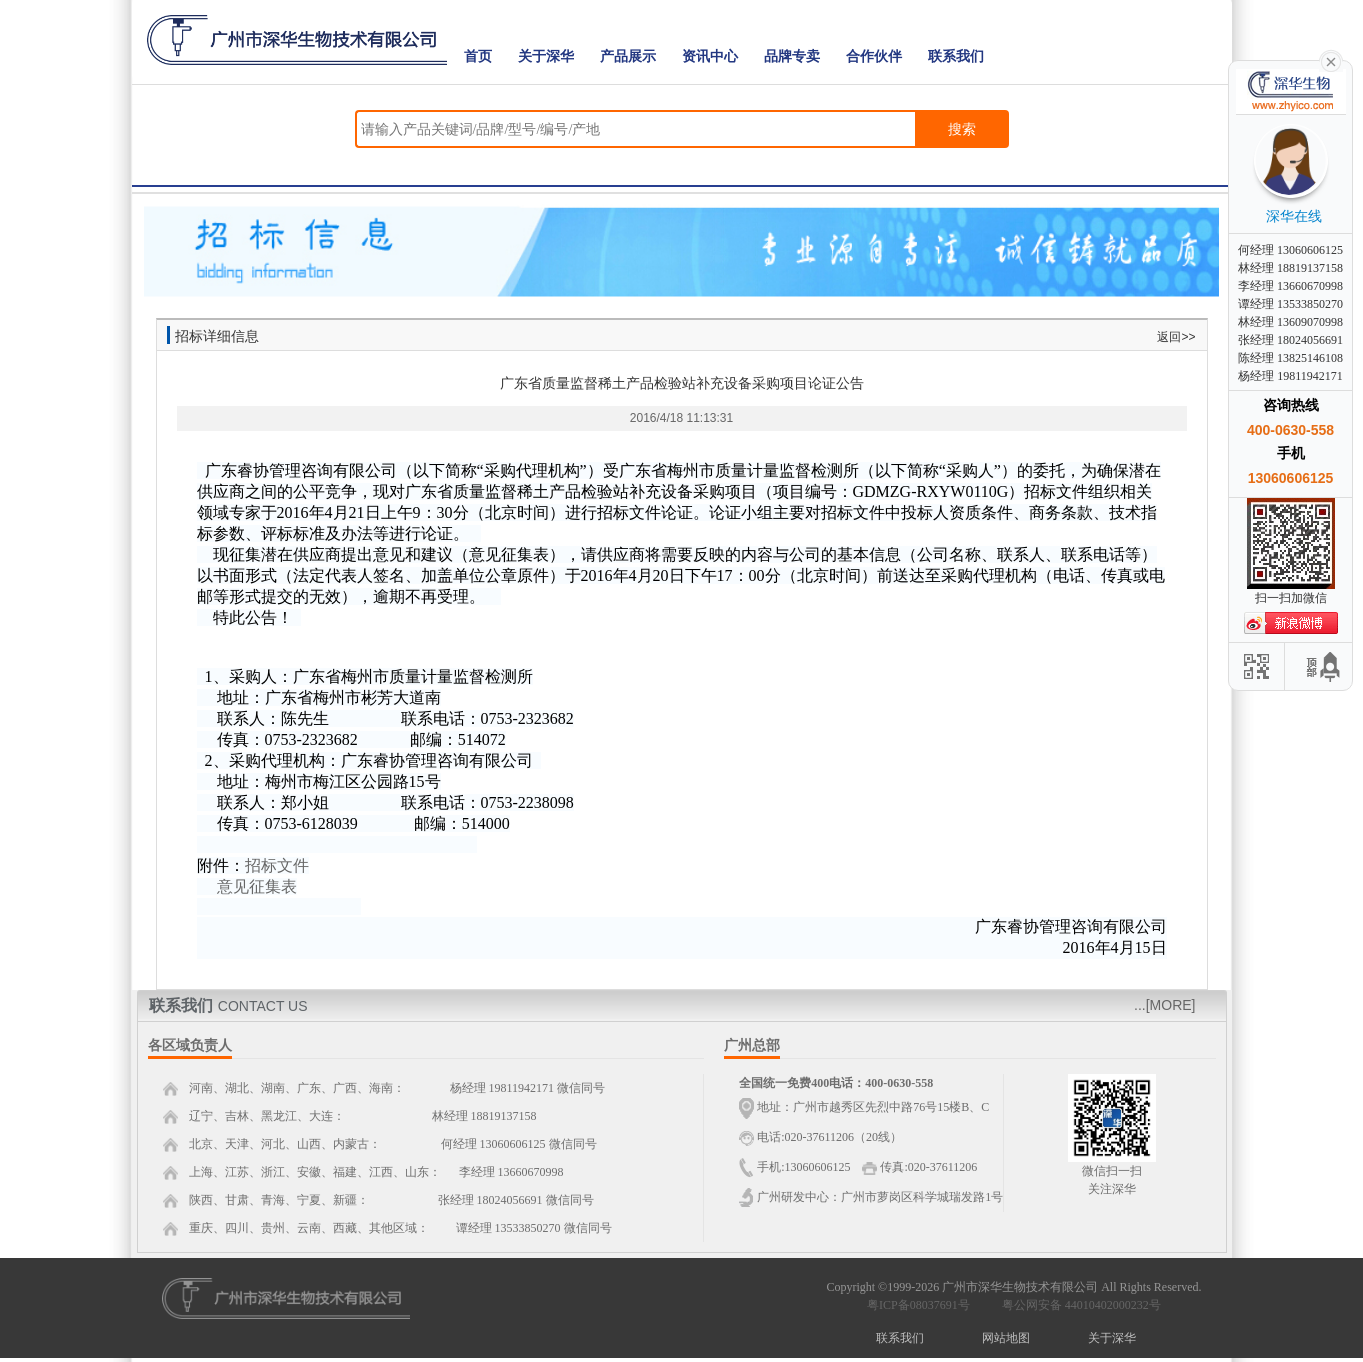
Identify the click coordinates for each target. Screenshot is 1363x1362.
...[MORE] (1164, 1005)
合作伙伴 (874, 56)
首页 (478, 56)
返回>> (1176, 337)
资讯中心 (710, 56)
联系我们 (956, 56)
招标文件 (277, 865)
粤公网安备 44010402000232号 (1077, 1305)
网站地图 (1006, 1338)
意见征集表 (257, 886)
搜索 (962, 129)
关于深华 (546, 56)
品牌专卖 (792, 56)
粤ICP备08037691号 (918, 1305)
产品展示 (628, 56)
